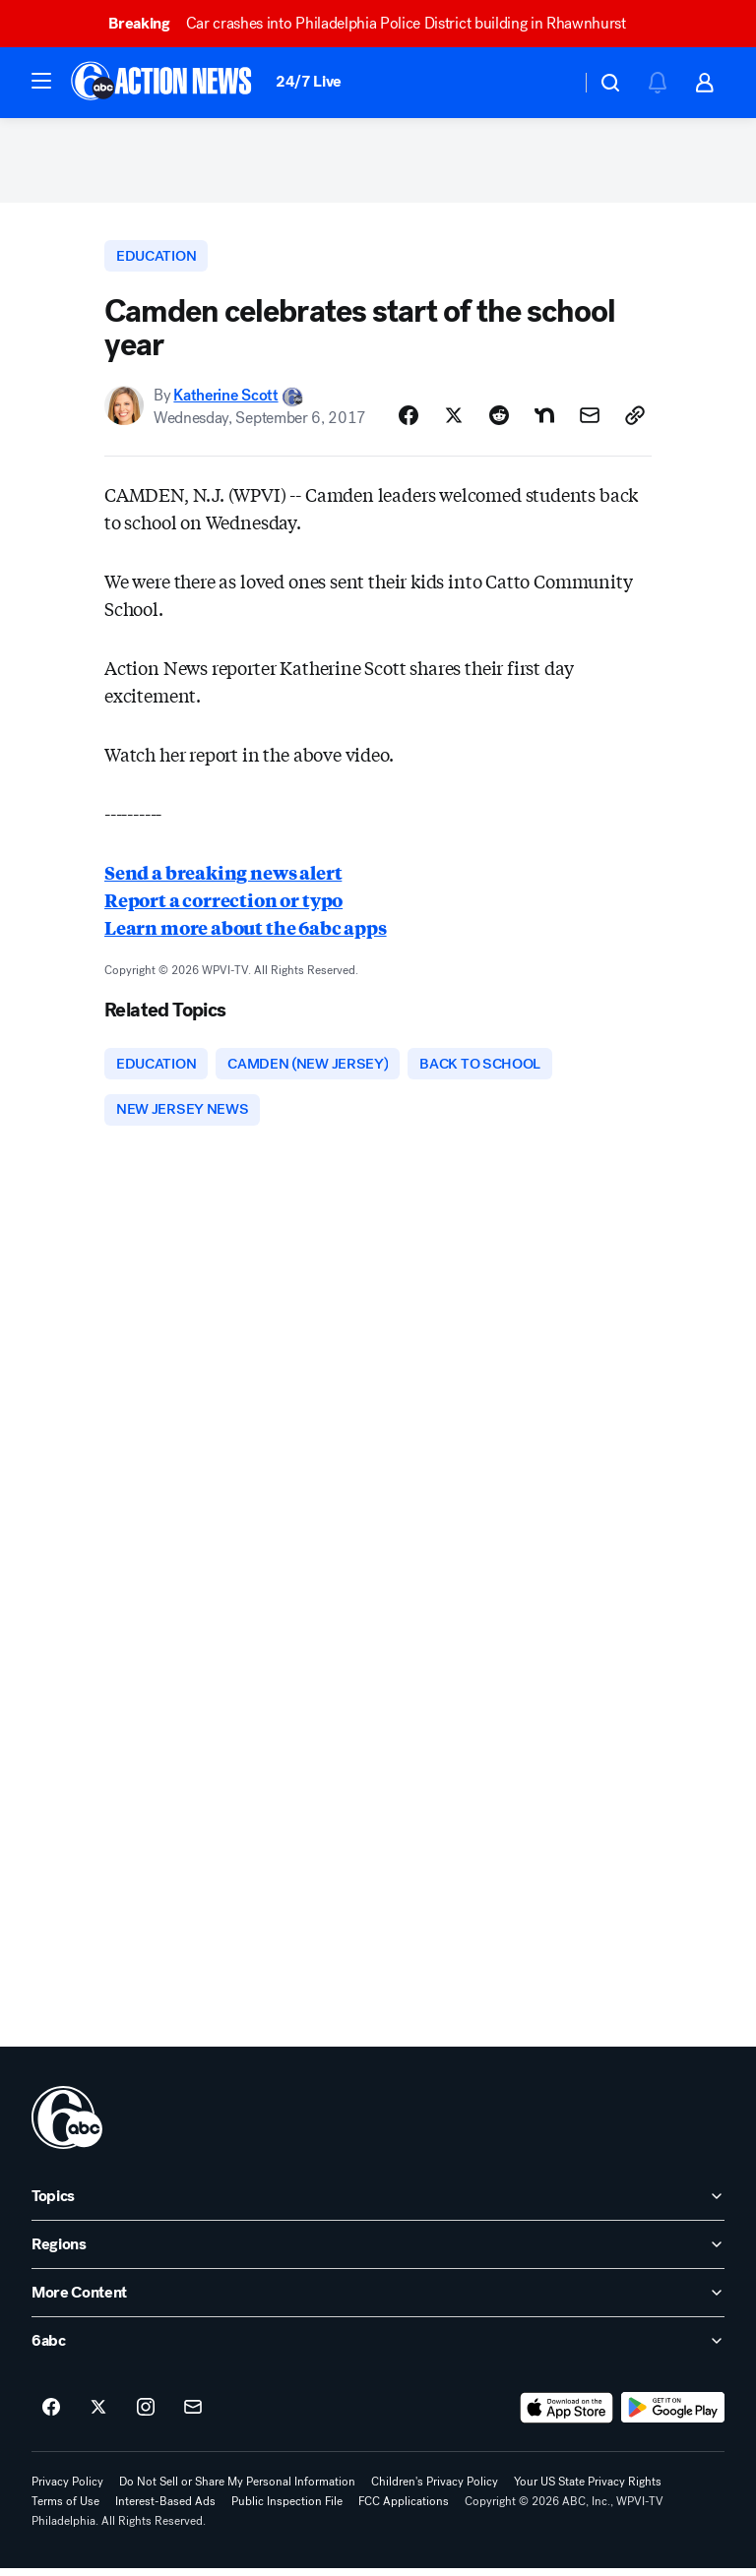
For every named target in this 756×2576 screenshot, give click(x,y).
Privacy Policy (67, 2489)
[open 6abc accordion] (378, 2349)
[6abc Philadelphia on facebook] (51, 2415)
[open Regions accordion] (378, 2252)
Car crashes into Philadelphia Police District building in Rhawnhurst (376, 23)
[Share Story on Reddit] (499, 421)
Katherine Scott (225, 401)
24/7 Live (309, 81)
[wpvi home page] (67, 2125)
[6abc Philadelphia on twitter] (98, 2415)
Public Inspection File (287, 2509)
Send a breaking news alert (223, 877)
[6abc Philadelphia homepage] (163, 82)
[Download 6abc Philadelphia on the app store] (567, 2415)
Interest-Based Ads (165, 2509)
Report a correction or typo (223, 905)
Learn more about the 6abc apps (245, 933)
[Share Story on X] (454, 421)
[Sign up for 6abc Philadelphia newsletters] (193, 2415)
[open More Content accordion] (378, 2300)
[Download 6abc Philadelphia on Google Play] (672, 2415)
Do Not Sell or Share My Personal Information (237, 2489)
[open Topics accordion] (378, 2204)
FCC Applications (403, 2509)
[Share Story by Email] (589, 421)
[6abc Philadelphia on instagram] (145, 2415)
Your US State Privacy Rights (588, 2489)
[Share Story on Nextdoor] (544, 421)
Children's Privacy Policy (434, 2489)
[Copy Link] (635, 421)
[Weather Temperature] (550, 82)
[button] (41, 80)
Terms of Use (65, 2509)
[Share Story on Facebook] (408, 421)
